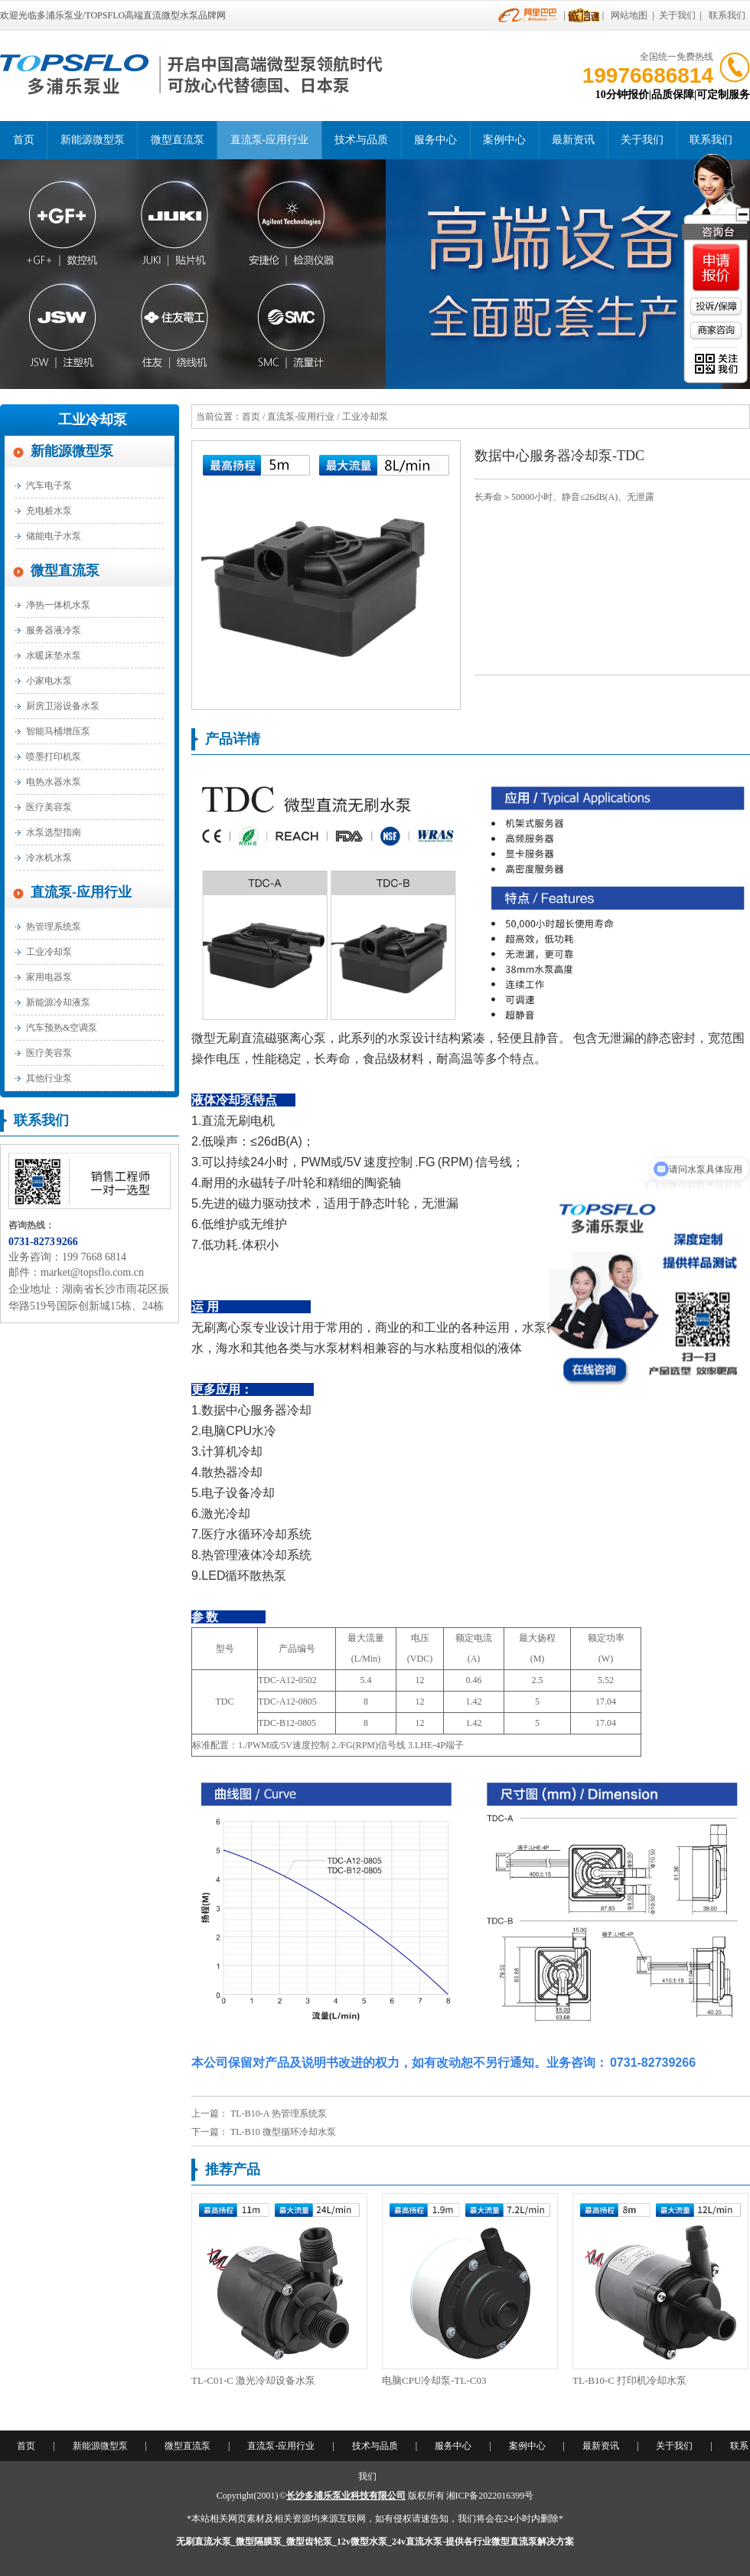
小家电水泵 (49, 680)
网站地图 (629, 15)
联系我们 (727, 15)
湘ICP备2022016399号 (490, 2495)
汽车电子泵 (49, 485)
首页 (23, 139)
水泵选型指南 (53, 832)
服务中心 (435, 139)
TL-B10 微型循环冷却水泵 (283, 2132)
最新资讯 (573, 139)
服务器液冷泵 (53, 630)
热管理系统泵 (53, 926)
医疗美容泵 (49, 807)
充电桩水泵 (49, 510)
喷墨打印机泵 (53, 756)
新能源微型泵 (92, 139)
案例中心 (504, 139)
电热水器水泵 (53, 781)
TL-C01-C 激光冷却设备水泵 (253, 2380)
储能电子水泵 (53, 536)
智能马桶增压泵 (58, 731)
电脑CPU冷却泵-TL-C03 (434, 2380)
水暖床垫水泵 (53, 655)
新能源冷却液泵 (58, 1002)
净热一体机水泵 (58, 605)
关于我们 (677, 15)
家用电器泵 (49, 977)
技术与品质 (361, 139)
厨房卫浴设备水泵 (62, 706)
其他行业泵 (49, 1078)
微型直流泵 (177, 139)
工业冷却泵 (92, 419)
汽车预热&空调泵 (61, 1027)
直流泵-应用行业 (269, 139)
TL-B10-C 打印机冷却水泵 (629, 2380)
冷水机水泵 (49, 857)
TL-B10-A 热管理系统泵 (278, 2113)
